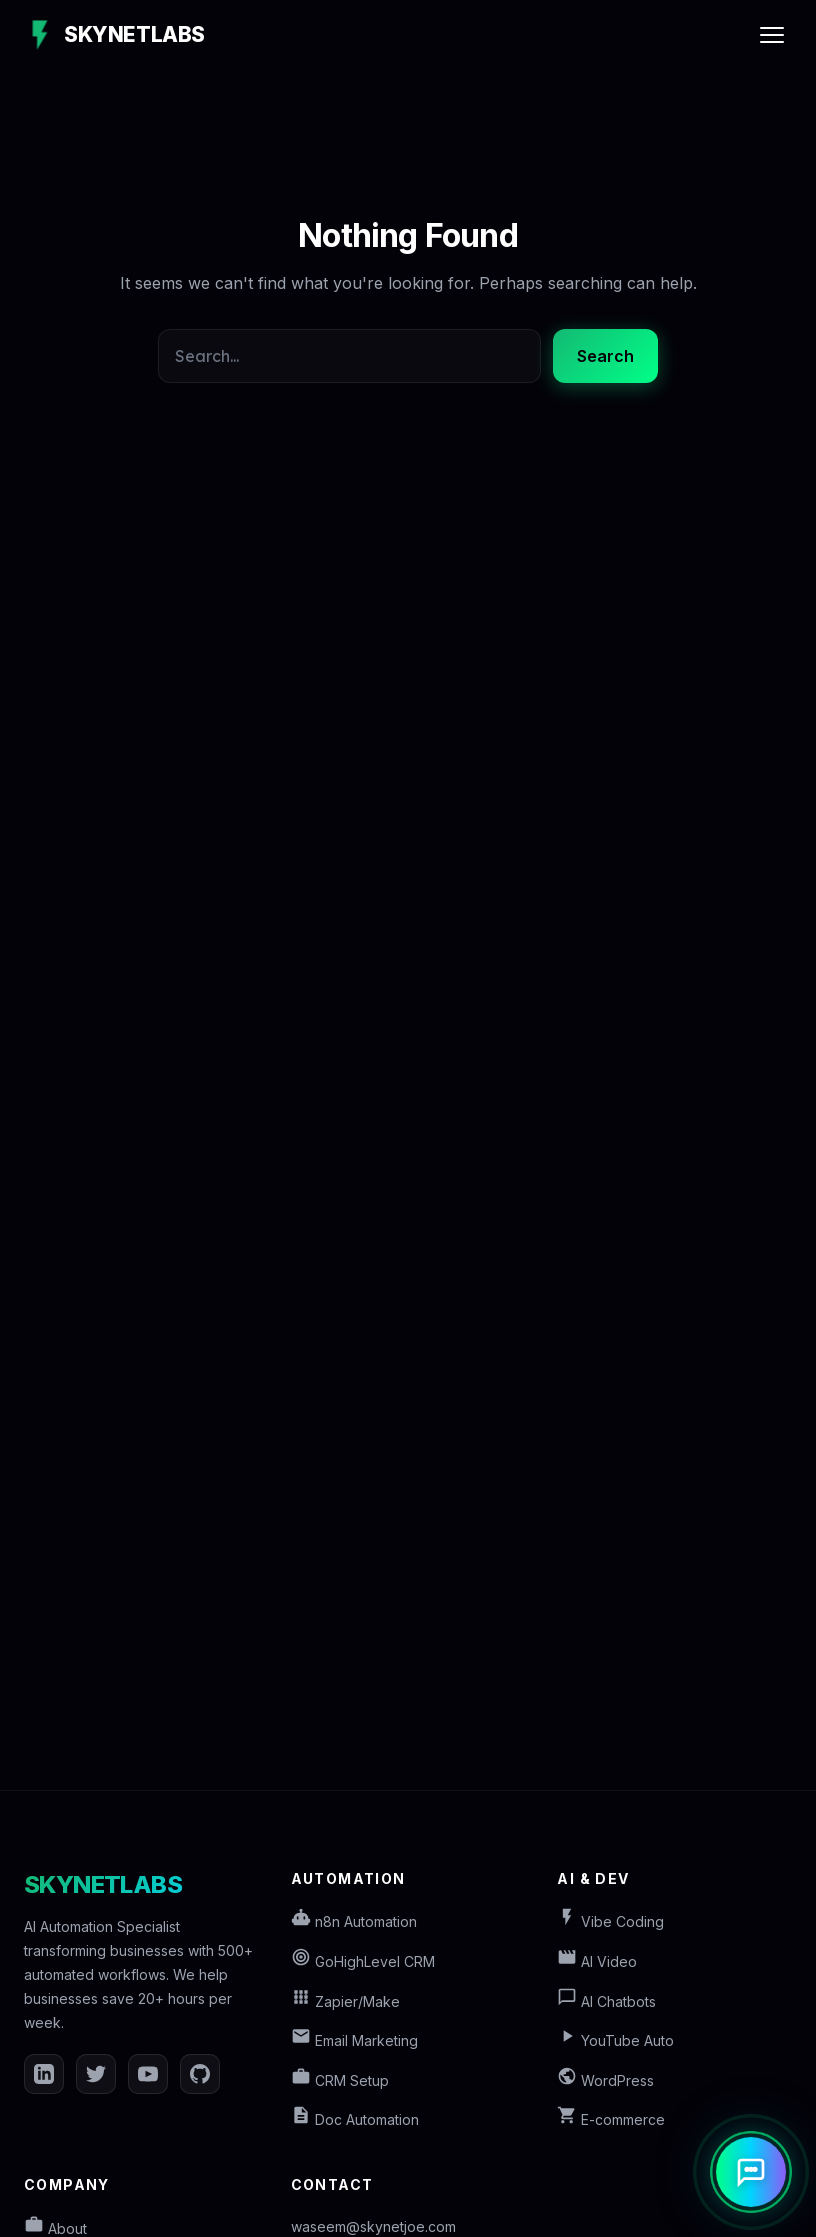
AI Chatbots (606, 2001)
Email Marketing (354, 2040)
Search (605, 356)
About (55, 2228)
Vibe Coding (610, 1921)
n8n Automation (354, 1921)
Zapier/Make (345, 2001)
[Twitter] (96, 2074)
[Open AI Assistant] (751, 2172)
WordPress (605, 2080)
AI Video (597, 1961)
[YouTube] (148, 2074)
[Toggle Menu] (772, 35)
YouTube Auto (615, 2040)
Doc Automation (355, 2119)
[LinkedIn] (44, 2074)
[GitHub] (200, 2074)
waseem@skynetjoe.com (373, 2226)
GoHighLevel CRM (363, 1961)
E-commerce (611, 2119)
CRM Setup (340, 2080)
